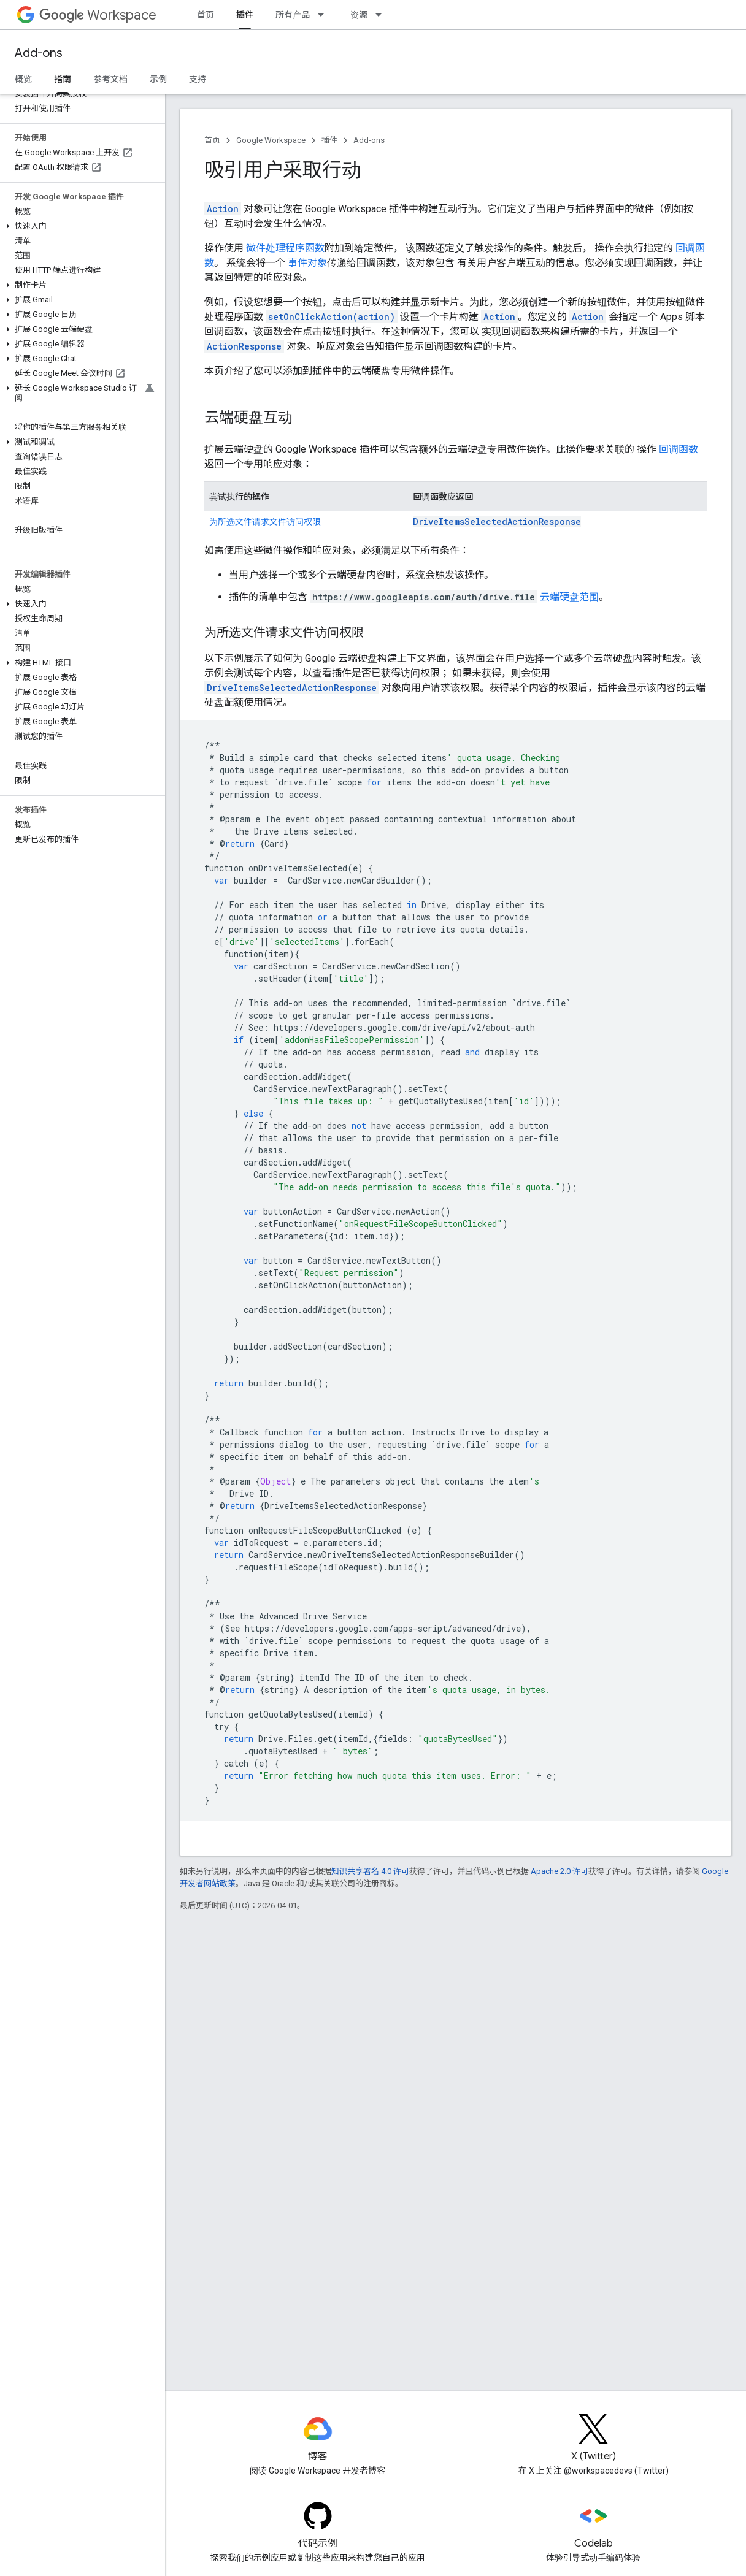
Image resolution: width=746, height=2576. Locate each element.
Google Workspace (271, 140)
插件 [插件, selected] (244, 14)
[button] (80, 226)
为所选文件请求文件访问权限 (265, 522)
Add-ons (39, 53)
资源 (358, 14)
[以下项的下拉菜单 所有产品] (324, 14)
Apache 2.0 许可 (559, 1871)
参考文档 (110, 79)
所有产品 (292, 14)
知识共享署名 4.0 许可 (370, 1871)
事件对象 (307, 263)
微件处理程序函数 (285, 248)
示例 (158, 79)
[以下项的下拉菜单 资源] (382, 14)
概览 (23, 79)
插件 (329, 140)
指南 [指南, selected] (62, 79)
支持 (197, 79)
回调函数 (678, 449)
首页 (205, 14)
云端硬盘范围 (569, 597)
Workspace (97, 15)
